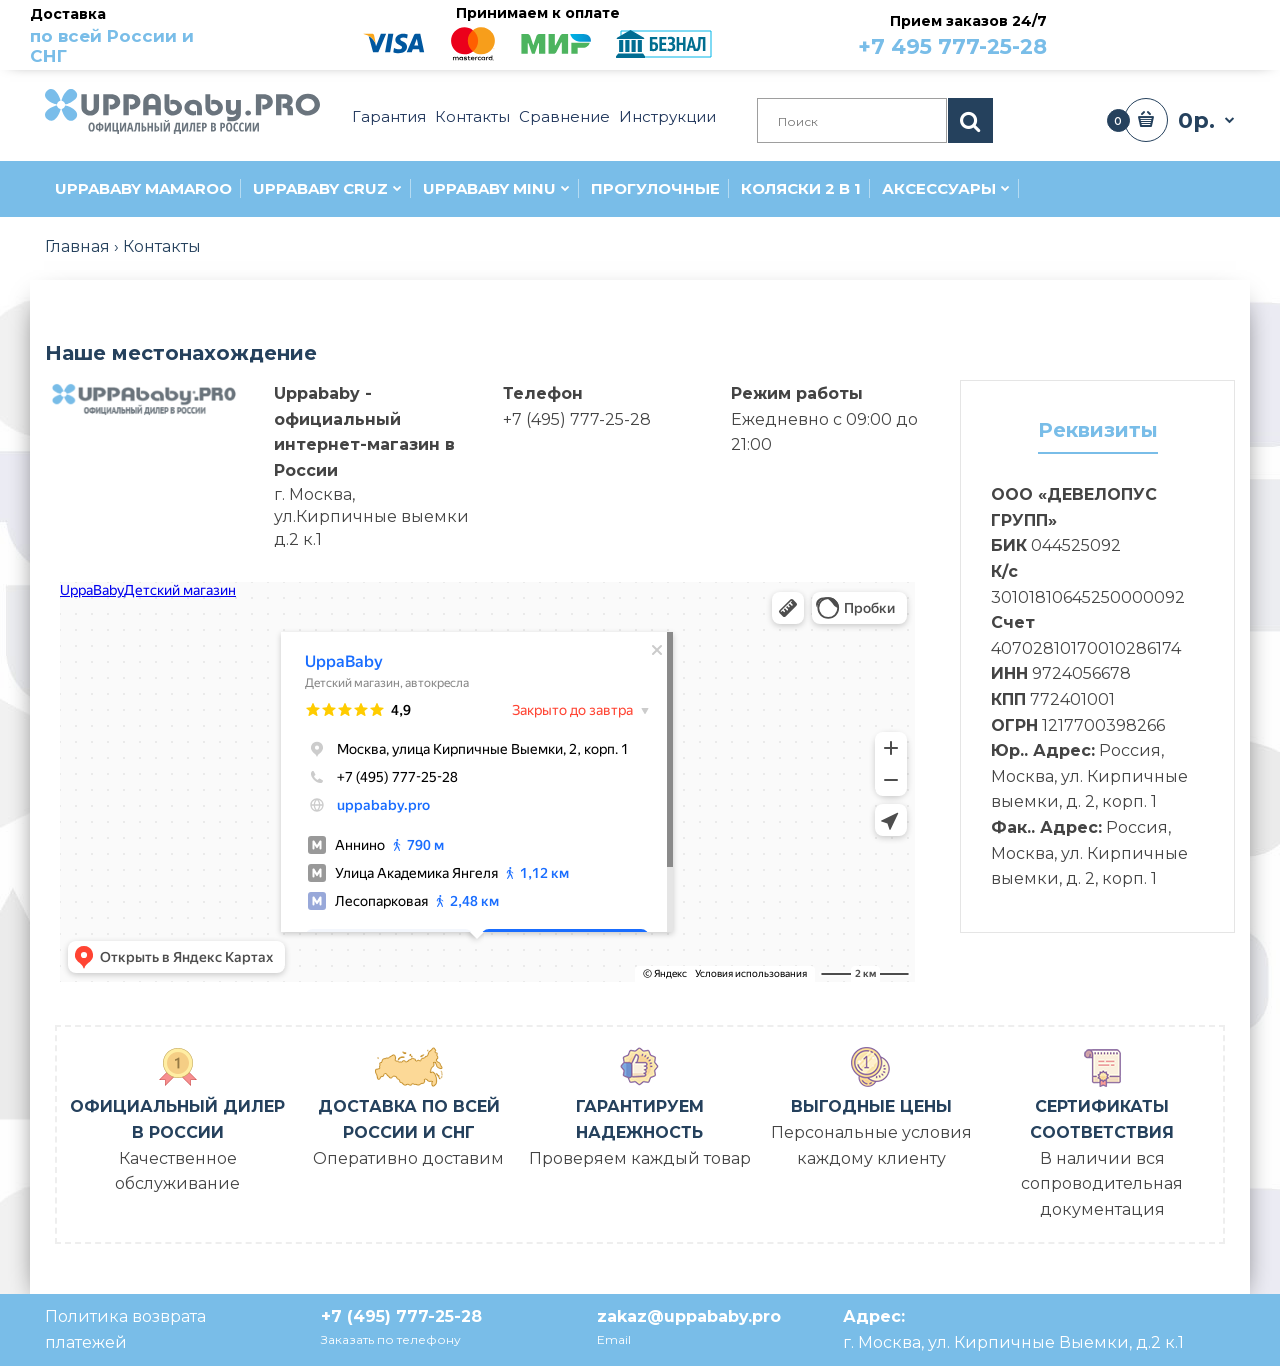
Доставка (131, 35)
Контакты (162, 246)
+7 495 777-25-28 (952, 46)
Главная (77, 246)
